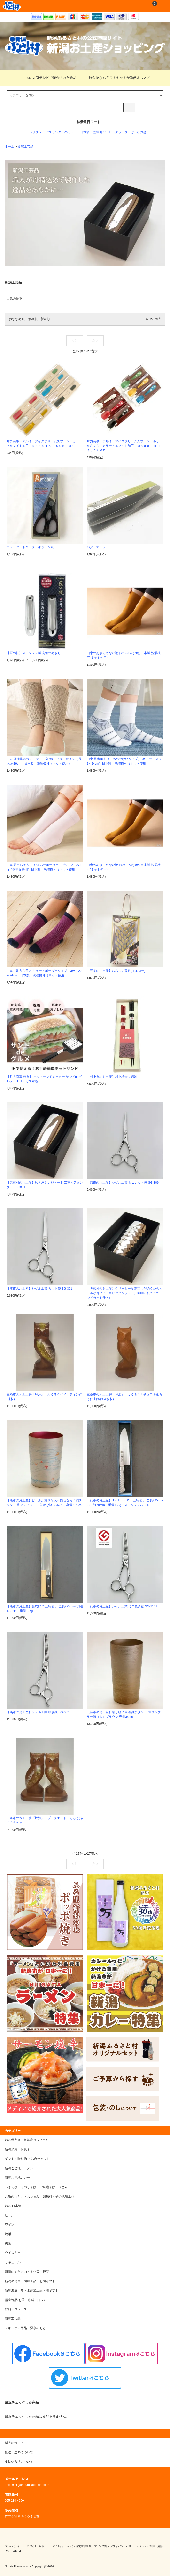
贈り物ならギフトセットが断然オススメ (116, 78)
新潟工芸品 (25, 146)
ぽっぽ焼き (139, 132)
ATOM (17, 2551)
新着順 (45, 319)
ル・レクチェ (32, 132)
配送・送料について (43, 2546)
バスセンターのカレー (61, 132)
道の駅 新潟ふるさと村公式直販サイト (11, 6)
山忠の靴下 (14, 298)
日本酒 (85, 132)
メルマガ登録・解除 (151, 2546)
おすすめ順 (17, 319)
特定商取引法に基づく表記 (92, 2546)
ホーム (9, 146)
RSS (7, 2551)
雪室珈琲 (99, 132)
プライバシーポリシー (123, 2546)
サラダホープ (118, 132)
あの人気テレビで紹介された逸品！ (50, 78)
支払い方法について (17, 2546)
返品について (65, 2546)
